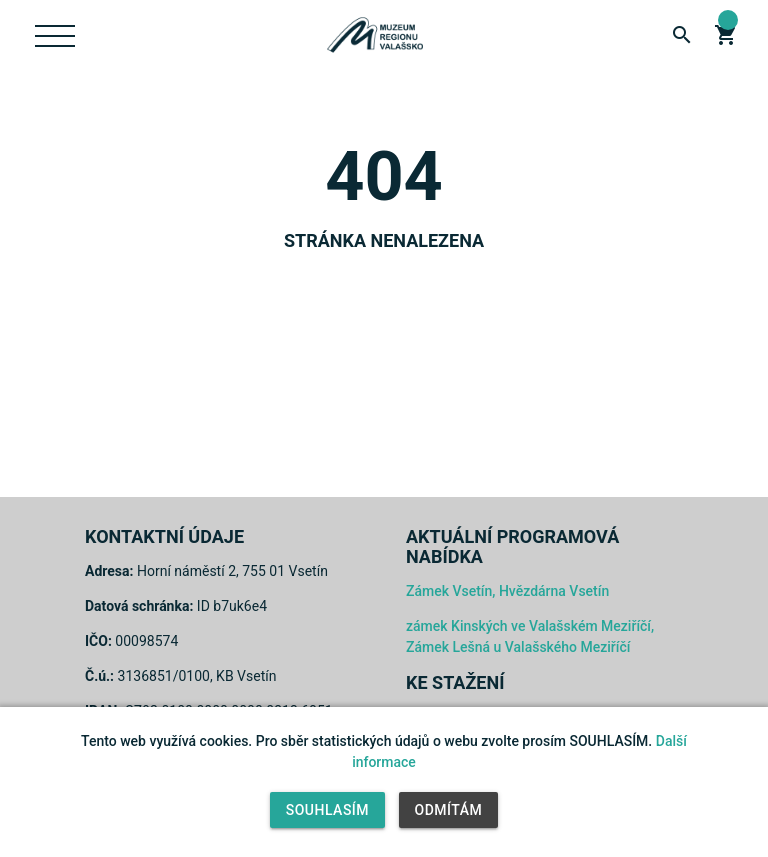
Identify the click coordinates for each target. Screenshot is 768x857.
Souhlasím (327, 810)
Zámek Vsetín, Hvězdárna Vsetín (507, 591)
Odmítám (449, 810)
